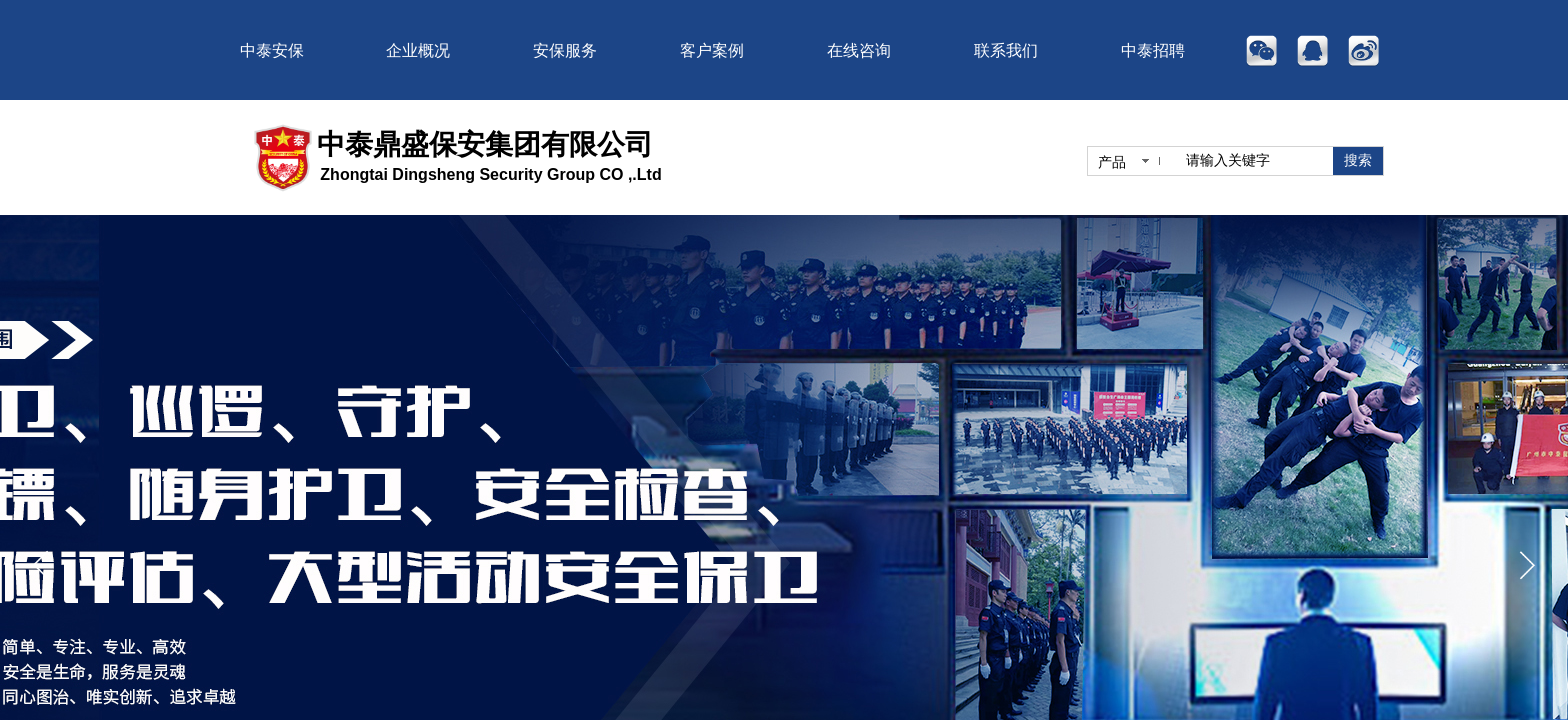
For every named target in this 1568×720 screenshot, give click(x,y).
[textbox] (1255, 161)
